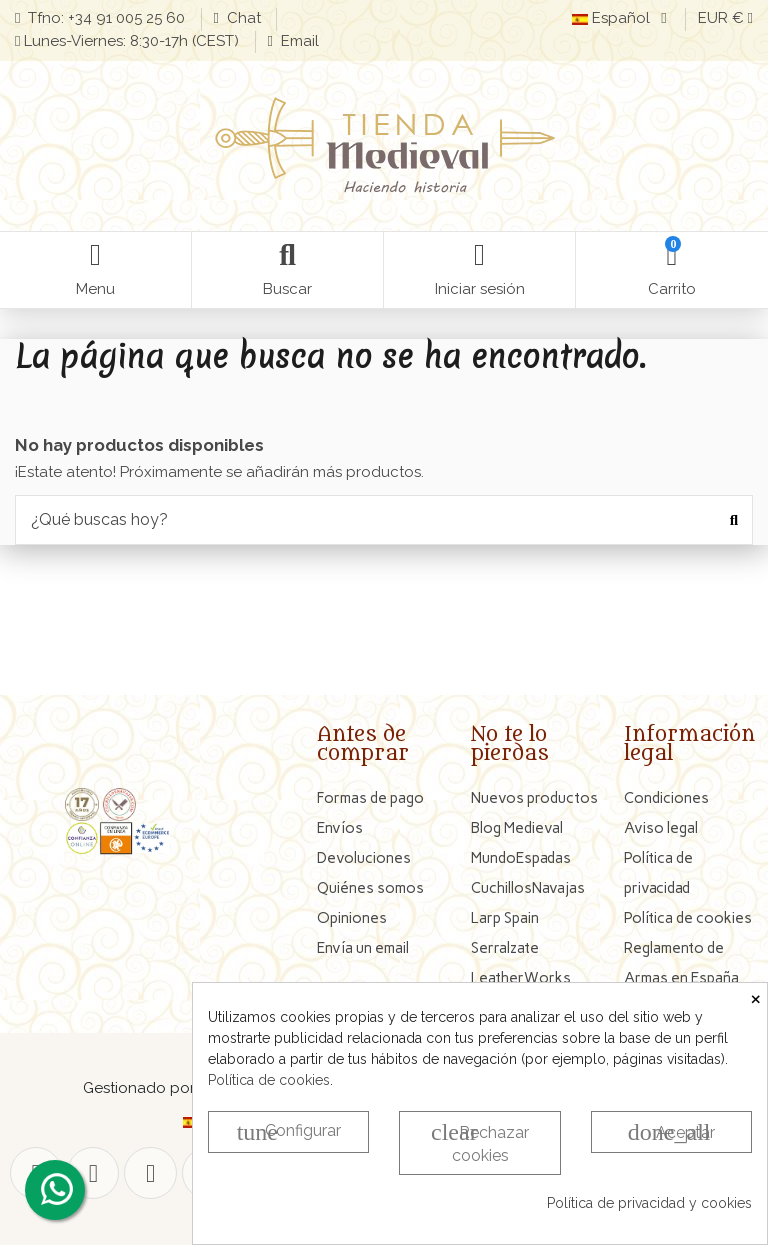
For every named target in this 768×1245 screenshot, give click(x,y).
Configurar (289, 1132)
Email (298, 41)
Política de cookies (269, 1080)
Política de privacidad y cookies (649, 1203)
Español (622, 18)
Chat (244, 18)
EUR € (725, 18)
